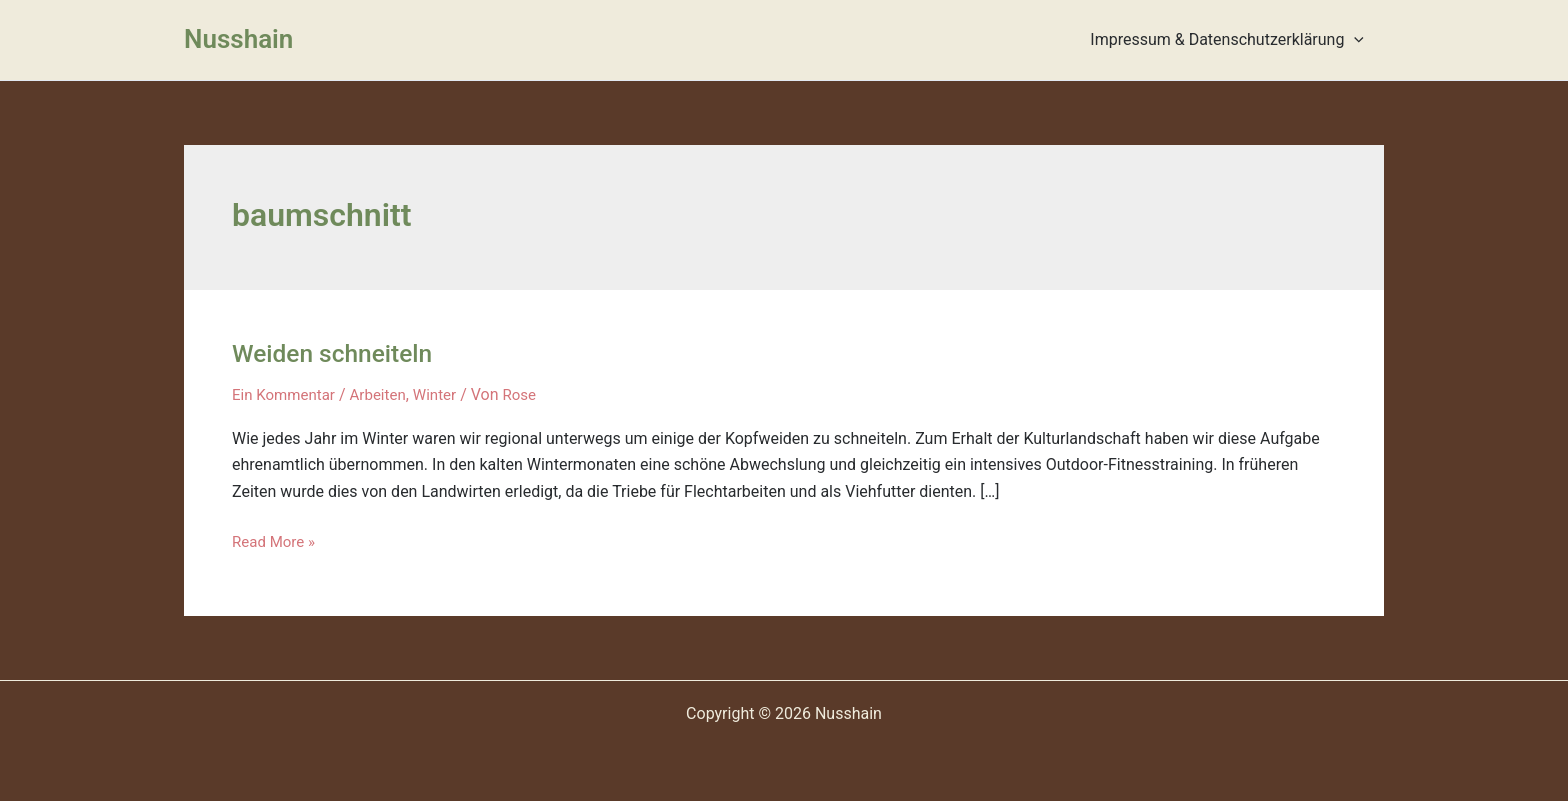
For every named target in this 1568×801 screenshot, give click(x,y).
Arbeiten (386, 394)
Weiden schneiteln (338, 353)
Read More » (276, 541)
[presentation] (1358, 40)
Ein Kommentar (286, 394)
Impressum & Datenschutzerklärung (1231, 40)
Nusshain (238, 39)
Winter (446, 394)
